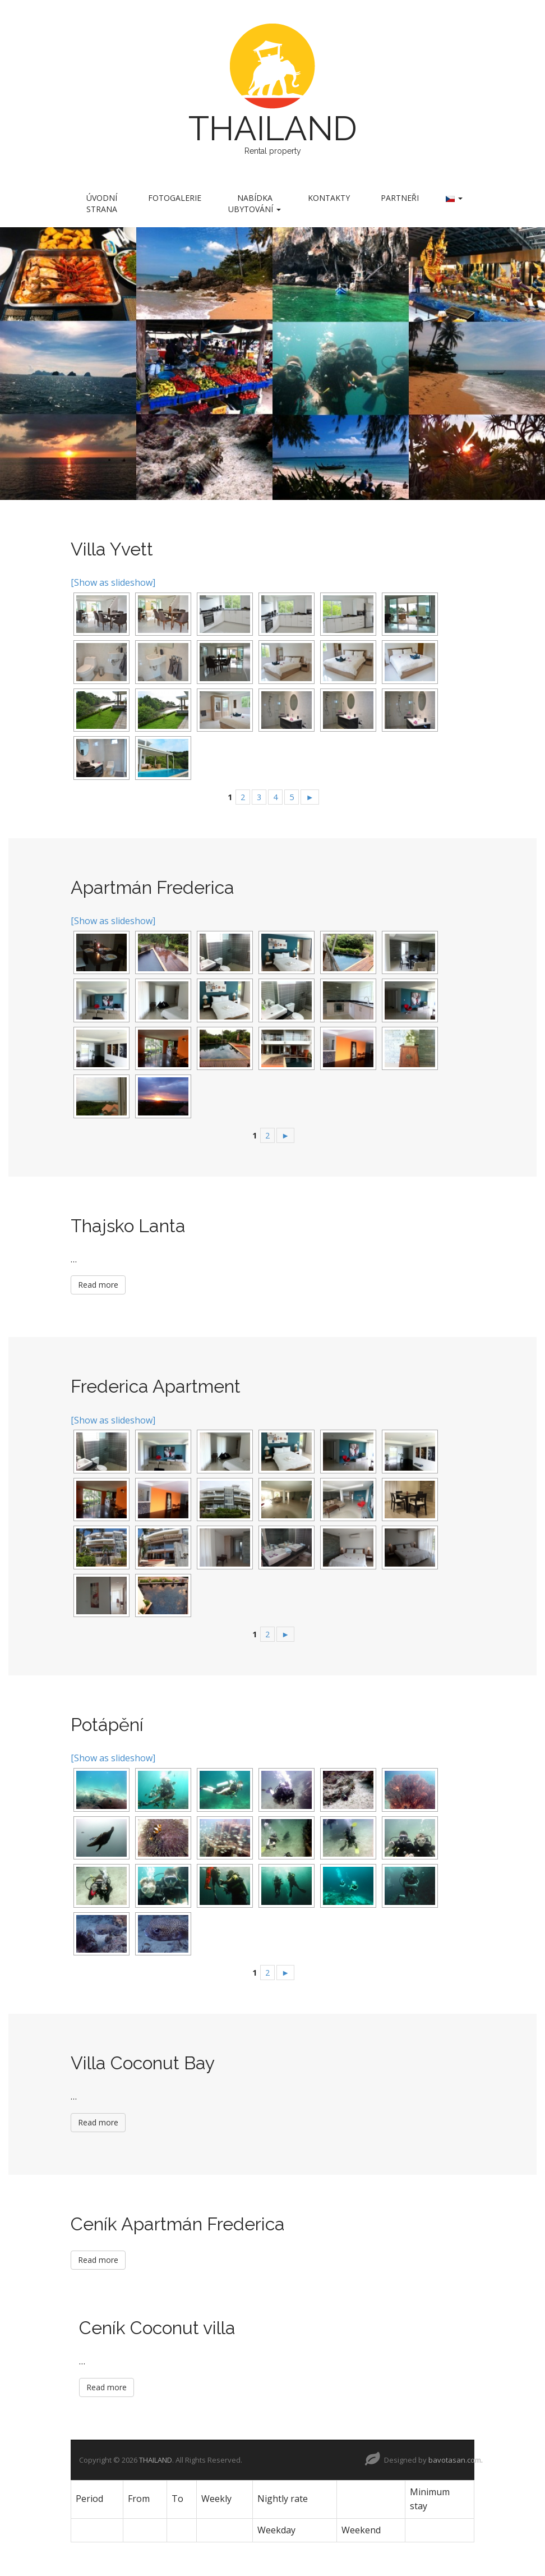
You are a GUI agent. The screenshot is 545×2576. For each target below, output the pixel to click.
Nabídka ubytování (254, 203)
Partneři (400, 197)
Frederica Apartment (156, 1386)
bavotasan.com (454, 2460)
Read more (98, 1284)
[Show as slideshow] (113, 582)
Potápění (107, 1724)
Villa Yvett (112, 549)
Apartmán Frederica (152, 887)
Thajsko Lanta (128, 1225)
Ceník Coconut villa (157, 2327)
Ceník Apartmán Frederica (178, 2224)
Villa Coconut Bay (143, 2062)
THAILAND (272, 128)
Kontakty (329, 197)
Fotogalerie (174, 197)
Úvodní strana (101, 203)
